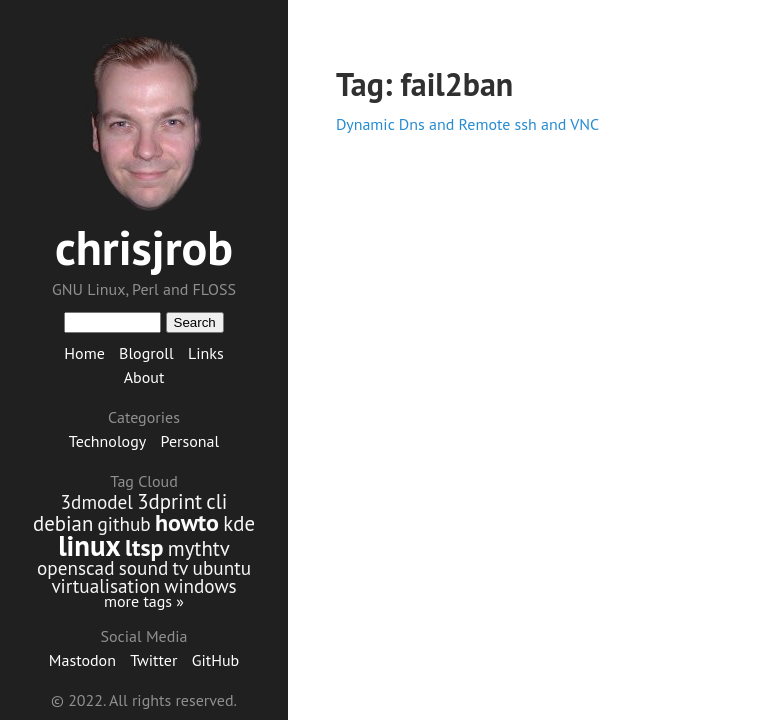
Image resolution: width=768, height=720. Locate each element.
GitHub (216, 660)
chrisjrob (144, 247)
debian (63, 523)
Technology (107, 441)
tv (181, 567)
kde (239, 523)
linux (89, 545)
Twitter (153, 660)
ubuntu (222, 567)
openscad (75, 567)
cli (216, 501)
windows (200, 585)
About (144, 377)
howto (187, 522)
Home (84, 353)
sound (144, 567)
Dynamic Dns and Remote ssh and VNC (467, 124)
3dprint (169, 501)
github (124, 523)
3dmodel (97, 501)
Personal (190, 441)
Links (206, 353)
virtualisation (105, 585)
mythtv (199, 548)
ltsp (144, 547)
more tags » (144, 601)
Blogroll (146, 353)
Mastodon (82, 660)
